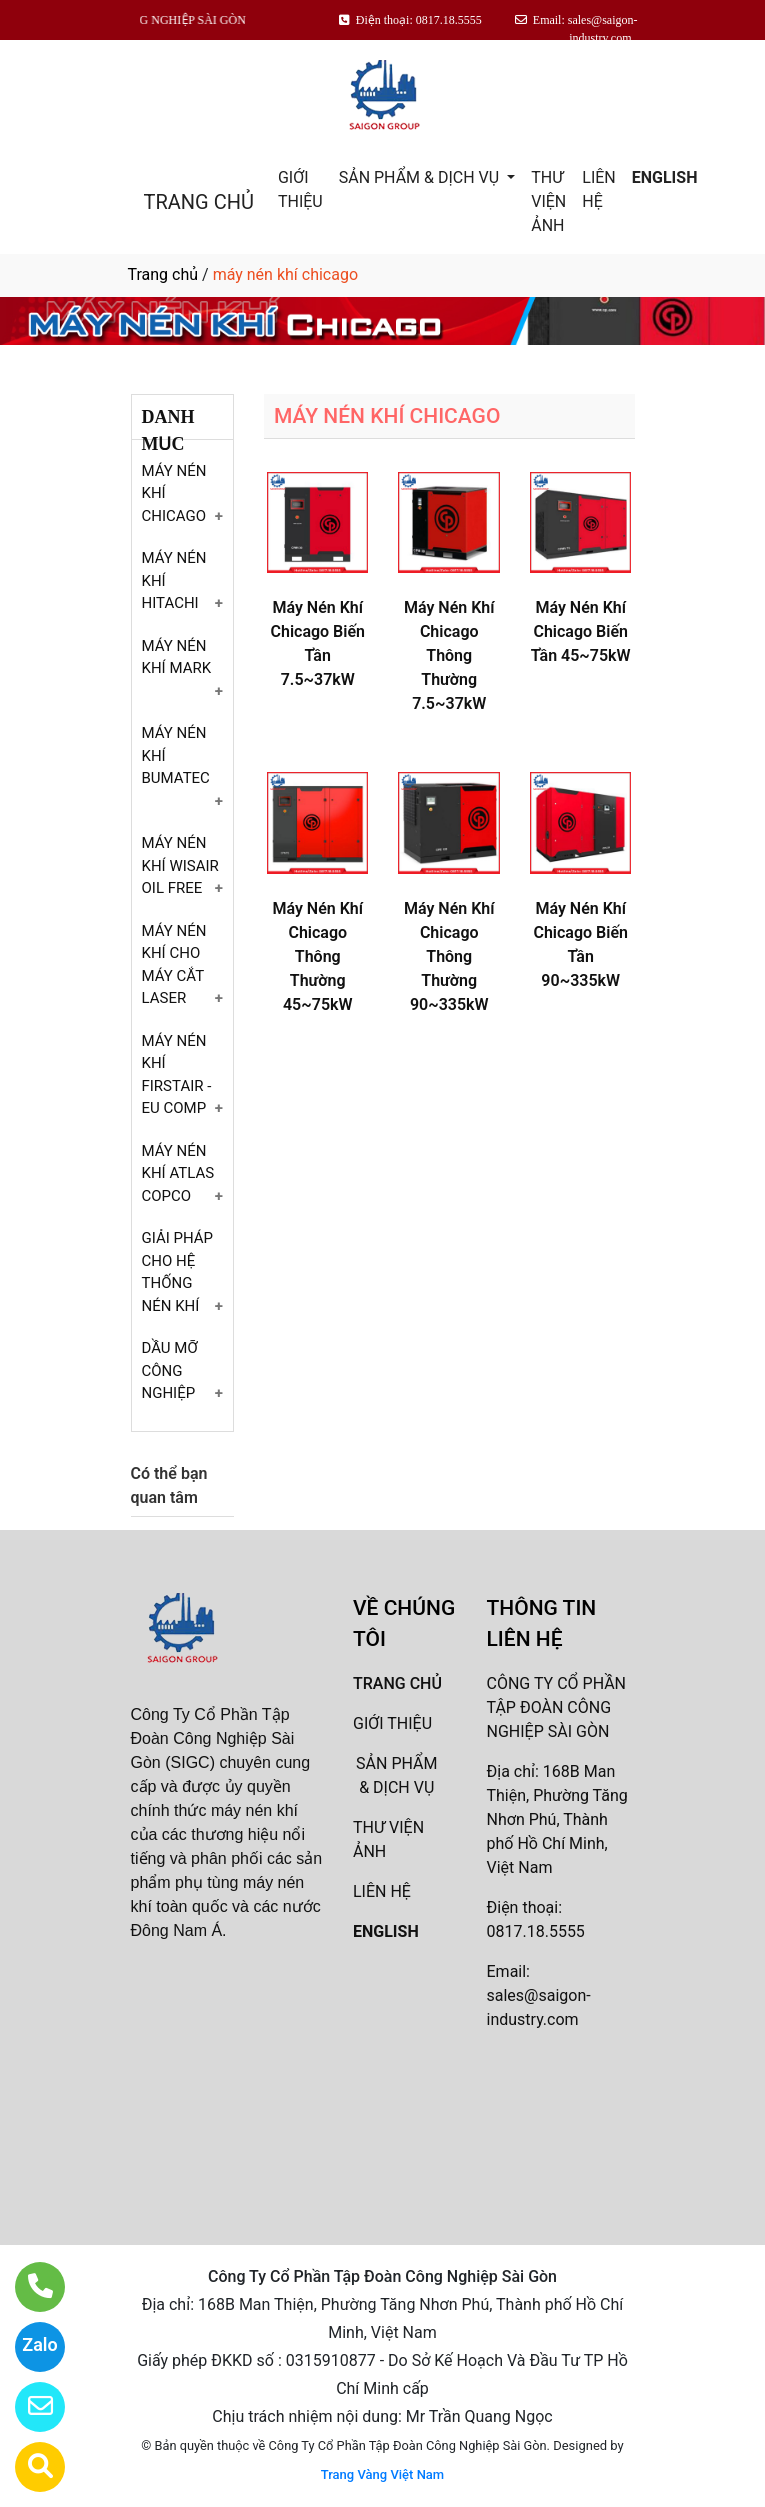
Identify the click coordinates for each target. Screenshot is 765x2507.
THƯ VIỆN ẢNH (548, 201)
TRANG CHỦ (199, 202)
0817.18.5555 (536, 1931)
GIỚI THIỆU (300, 189)
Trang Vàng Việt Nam (382, 2474)
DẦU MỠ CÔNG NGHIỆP (170, 1370)
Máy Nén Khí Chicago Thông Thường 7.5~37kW (449, 655)
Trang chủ (163, 274)
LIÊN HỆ (598, 189)
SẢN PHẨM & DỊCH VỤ (421, 177)
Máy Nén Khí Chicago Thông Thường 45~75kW (317, 956)
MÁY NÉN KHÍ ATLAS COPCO (178, 1173)
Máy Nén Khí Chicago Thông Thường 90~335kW (449, 956)
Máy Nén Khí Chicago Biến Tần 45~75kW (581, 631)
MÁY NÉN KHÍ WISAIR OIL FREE (180, 865)
